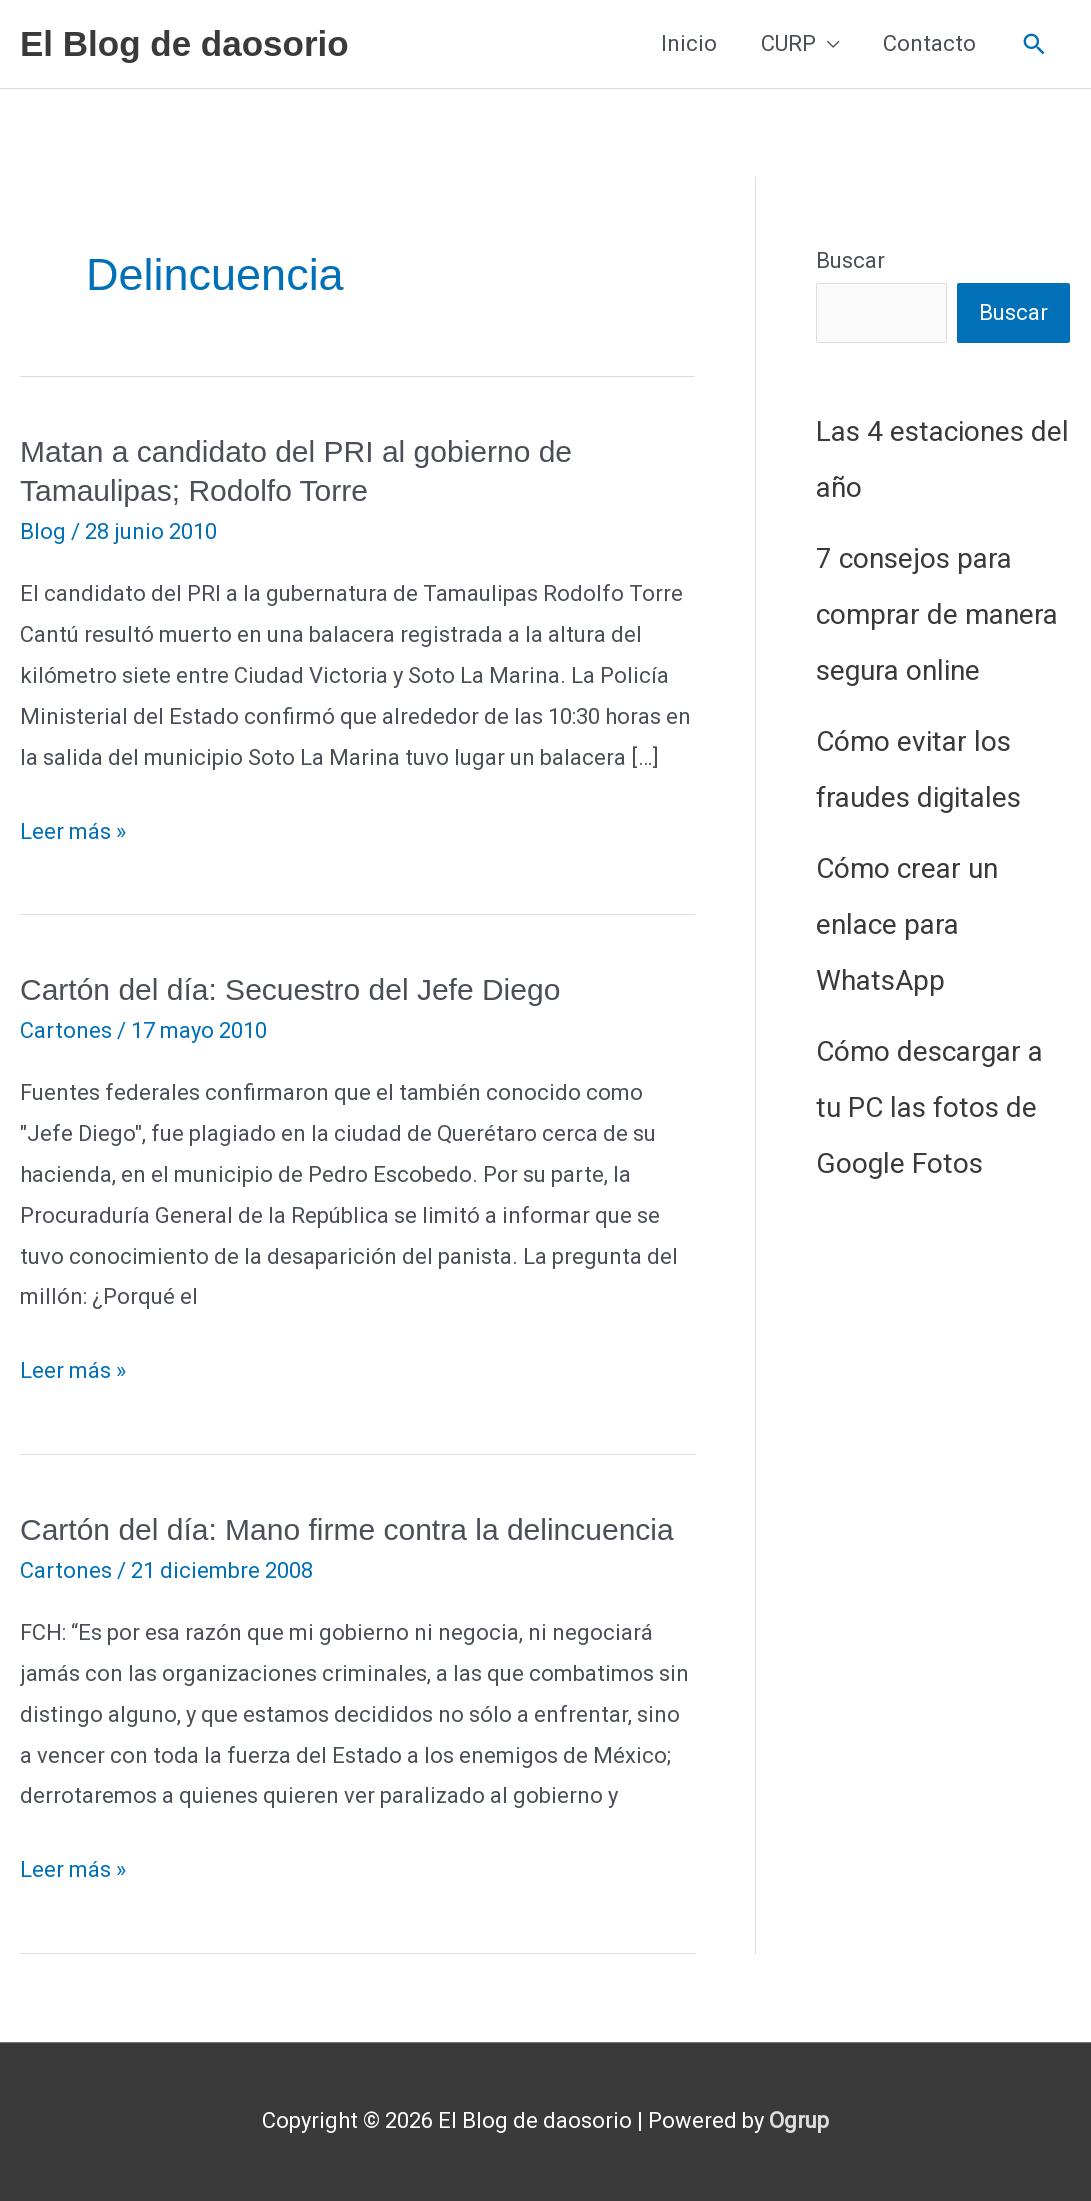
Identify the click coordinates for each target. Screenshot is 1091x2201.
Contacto (929, 43)
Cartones (66, 1030)
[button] (1034, 44)
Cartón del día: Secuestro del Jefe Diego (290, 989)
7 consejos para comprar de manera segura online (937, 614)
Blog (43, 531)
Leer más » (73, 832)
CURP (788, 43)
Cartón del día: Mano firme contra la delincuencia (347, 1529)
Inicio (689, 43)
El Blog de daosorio (184, 43)
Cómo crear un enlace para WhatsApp (907, 924)
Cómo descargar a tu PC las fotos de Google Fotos (929, 1107)
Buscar (850, 260)
